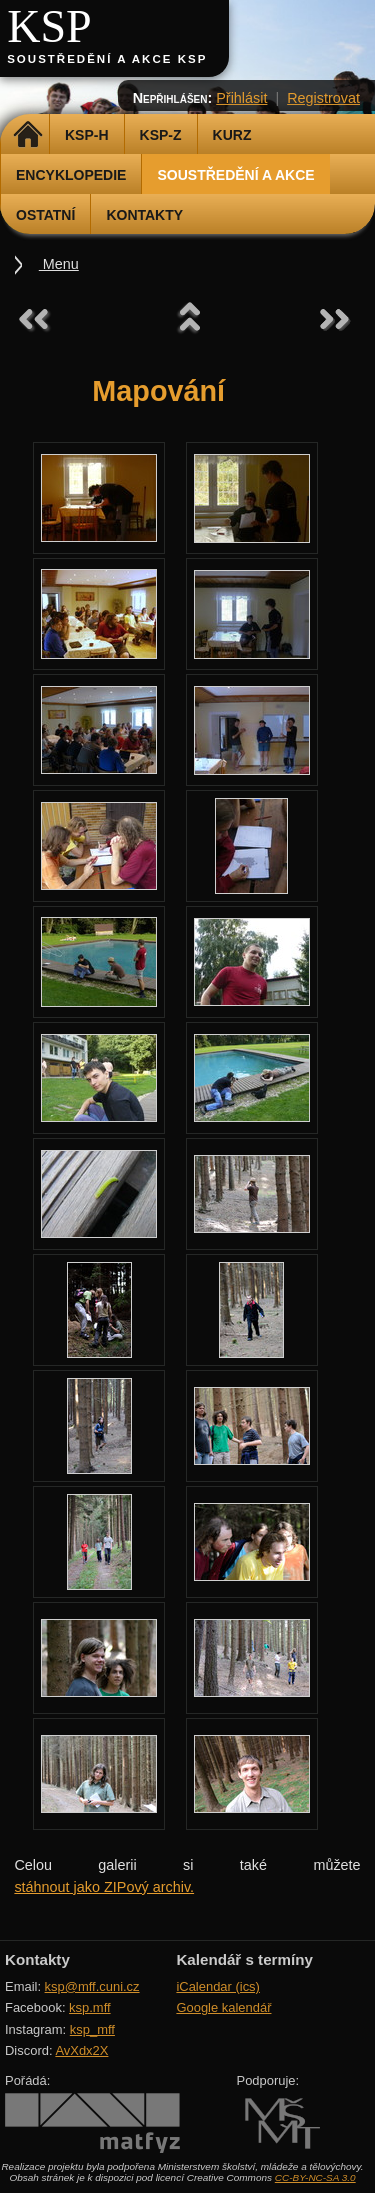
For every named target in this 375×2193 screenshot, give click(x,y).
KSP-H (87, 135)
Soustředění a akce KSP (107, 59)
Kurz (232, 135)
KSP (49, 26)
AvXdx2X (81, 2050)
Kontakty (144, 215)
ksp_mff (92, 2029)
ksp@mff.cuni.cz (92, 1986)
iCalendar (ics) (218, 1986)
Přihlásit (241, 98)
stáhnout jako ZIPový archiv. (104, 1887)
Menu (59, 264)
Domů (27, 135)
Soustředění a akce (235, 175)
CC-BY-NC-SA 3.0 (315, 2177)
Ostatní (45, 215)
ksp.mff (90, 2007)
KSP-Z (161, 135)
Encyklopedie (71, 175)
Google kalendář (223, 2007)
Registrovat (323, 98)
